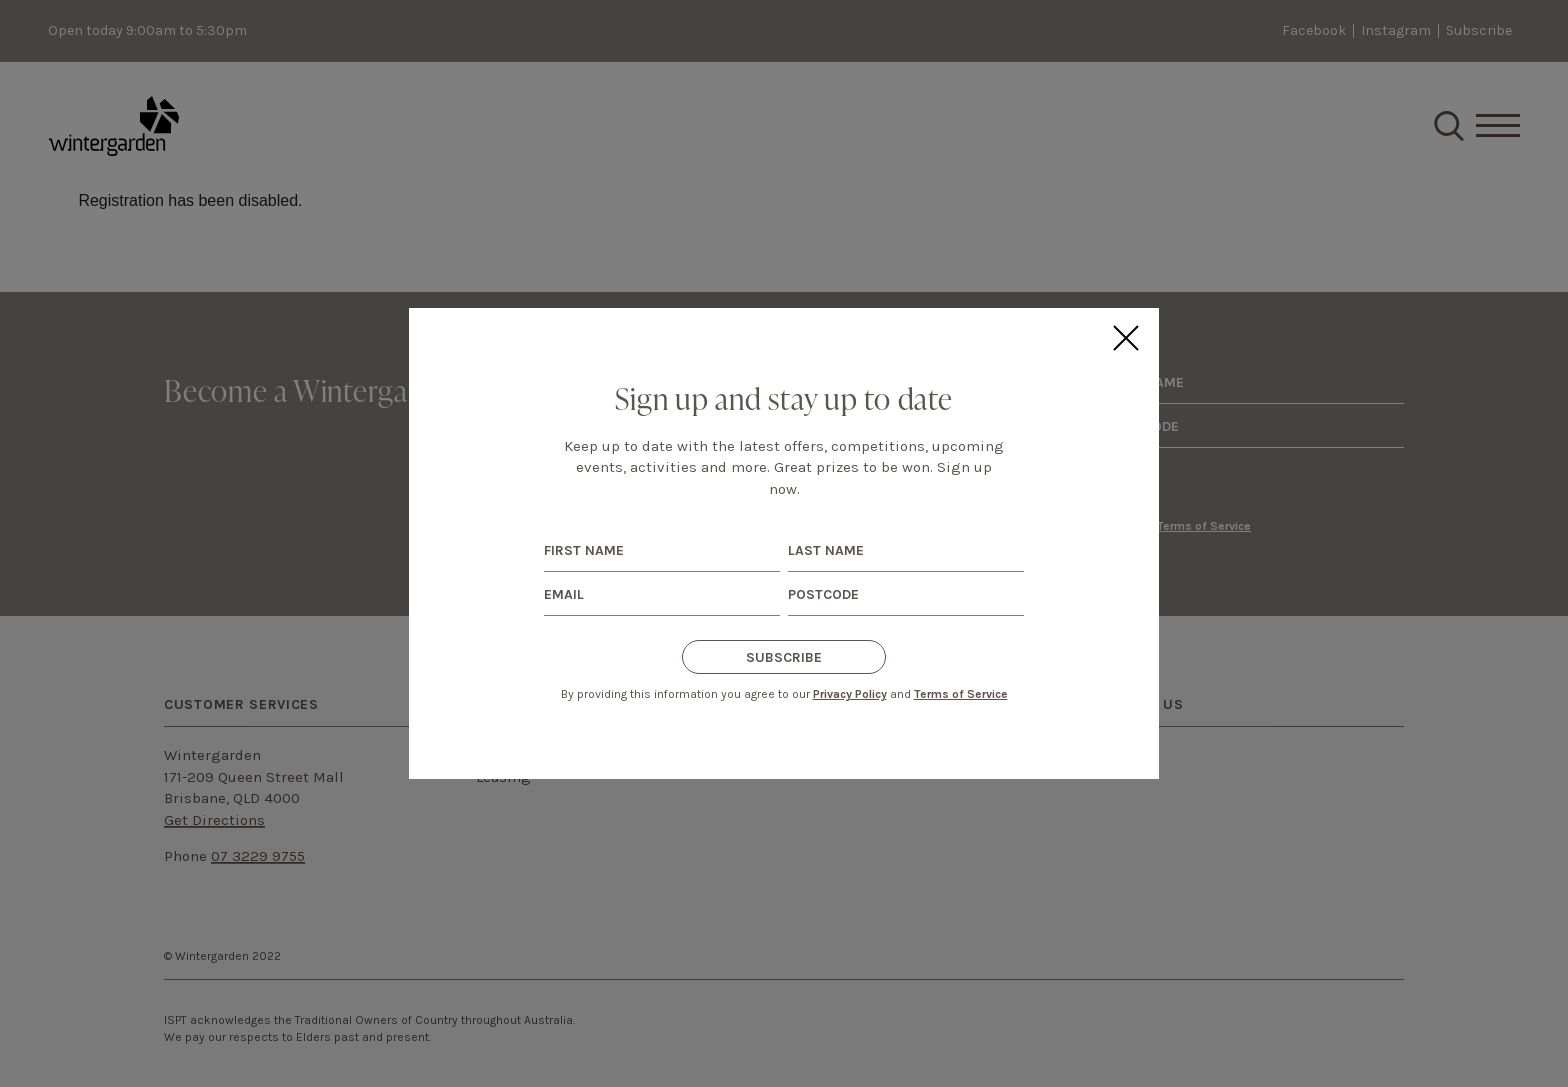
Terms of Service (961, 694)
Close (1125, 338)
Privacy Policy (850, 694)
